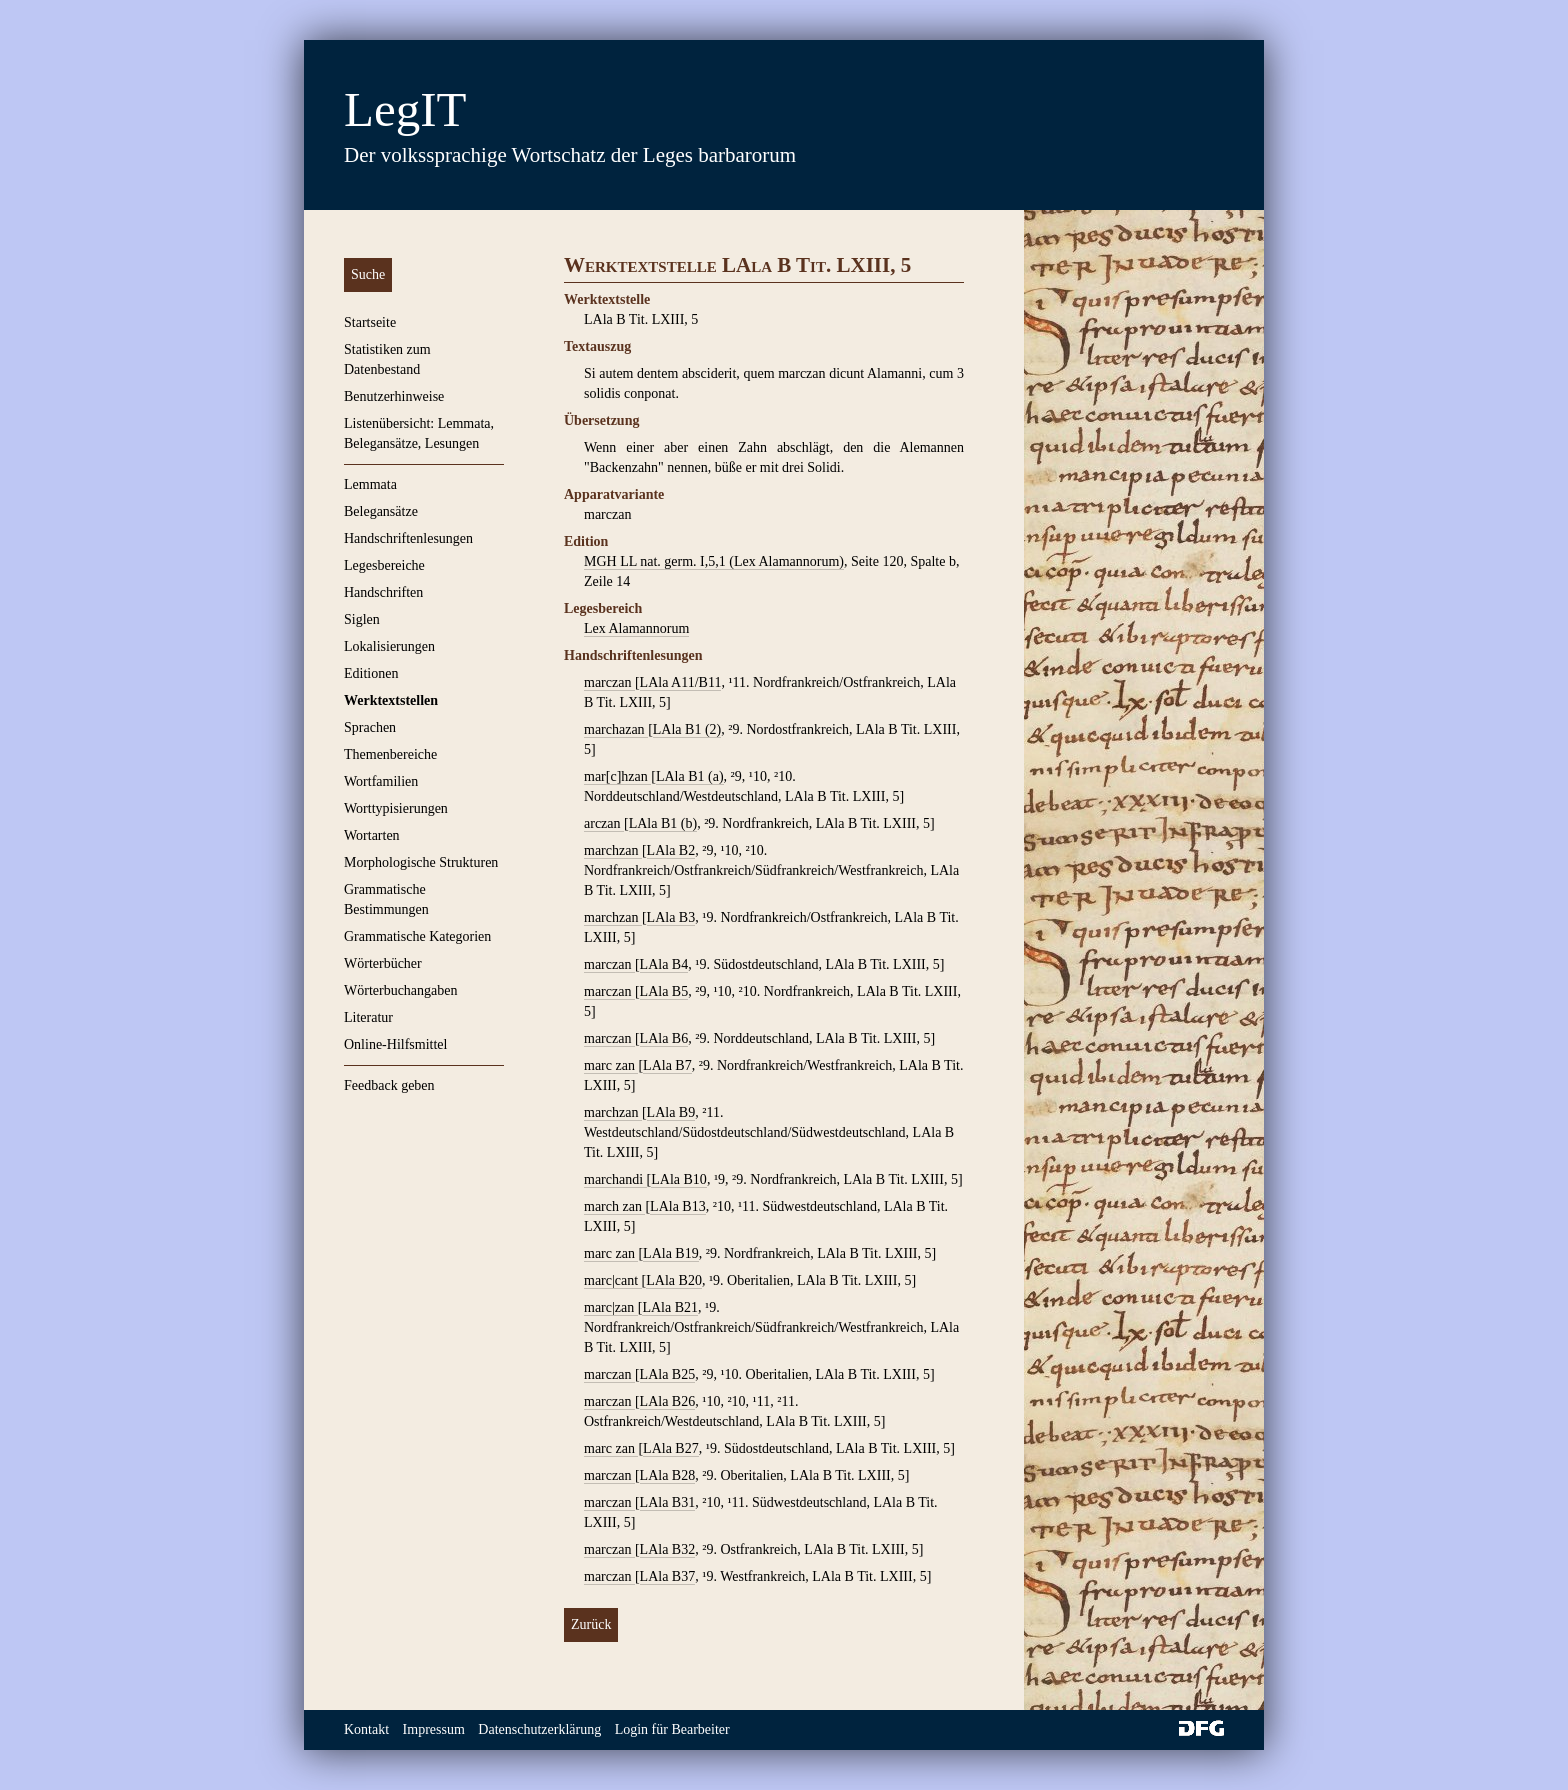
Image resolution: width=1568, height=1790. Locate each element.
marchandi (615, 1179)
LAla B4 (664, 964)
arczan (604, 823)
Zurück (591, 1624)
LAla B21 (670, 1307)
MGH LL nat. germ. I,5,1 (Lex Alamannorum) (714, 561)
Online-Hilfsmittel (395, 1044)
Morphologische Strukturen (421, 862)
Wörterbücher (383, 963)
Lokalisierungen (389, 646)
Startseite (370, 322)
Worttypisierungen (396, 808)
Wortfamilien (381, 781)
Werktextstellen (391, 700)
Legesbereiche (384, 565)
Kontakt (366, 1729)
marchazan (616, 729)
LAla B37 (668, 1576)
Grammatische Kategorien (417, 936)
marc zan (611, 1065)
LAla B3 (671, 917)
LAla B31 (668, 1502)
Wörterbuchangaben (401, 990)
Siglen (362, 619)
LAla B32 (668, 1549)
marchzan (613, 850)
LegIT (405, 109)
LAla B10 (679, 1179)
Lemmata (370, 484)
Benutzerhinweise (394, 396)
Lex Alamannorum (636, 628)
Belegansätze (381, 511)
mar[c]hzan (617, 776)
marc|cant (613, 1280)
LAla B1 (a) (690, 776)
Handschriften (383, 592)
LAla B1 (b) (663, 823)
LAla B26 (668, 1401)
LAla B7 (667, 1065)
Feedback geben (389, 1085)
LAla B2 (671, 850)
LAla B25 (668, 1374)
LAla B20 (674, 1280)
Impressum (434, 1729)
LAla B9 (671, 1112)
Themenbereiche (390, 754)
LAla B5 (664, 991)
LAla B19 (671, 1253)
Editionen (371, 673)
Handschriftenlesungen (408, 538)
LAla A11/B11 (681, 682)
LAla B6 (664, 1038)
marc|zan (611, 1307)
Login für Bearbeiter (672, 1729)
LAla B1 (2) (687, 729)
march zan (614, 1206)
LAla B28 (668, 1475)
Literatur (368, 1017)
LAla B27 (671, 1448)
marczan (609, 682)
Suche (368, 274)
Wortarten (372, 835)
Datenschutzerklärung (539, 1729)
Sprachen (370, 727)
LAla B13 (678, 1206)
